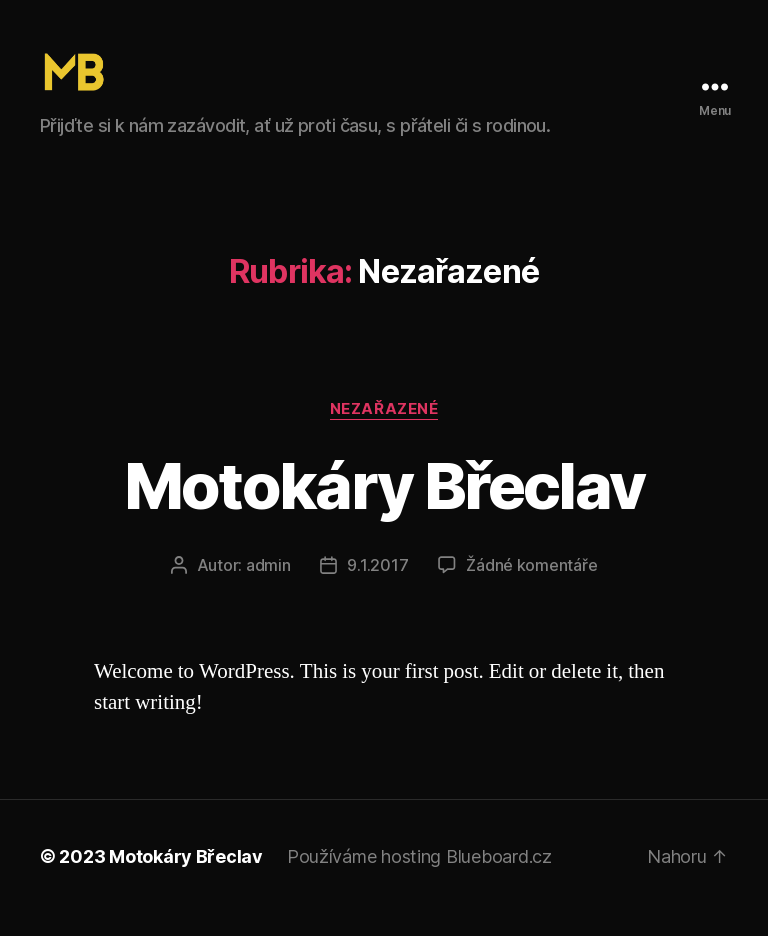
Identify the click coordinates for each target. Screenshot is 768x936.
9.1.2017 (377, 588)
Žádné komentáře (531, 588)
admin (268, 588)
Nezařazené (384, 432)
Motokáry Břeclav (384, 508)
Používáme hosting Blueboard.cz (419, 879)
